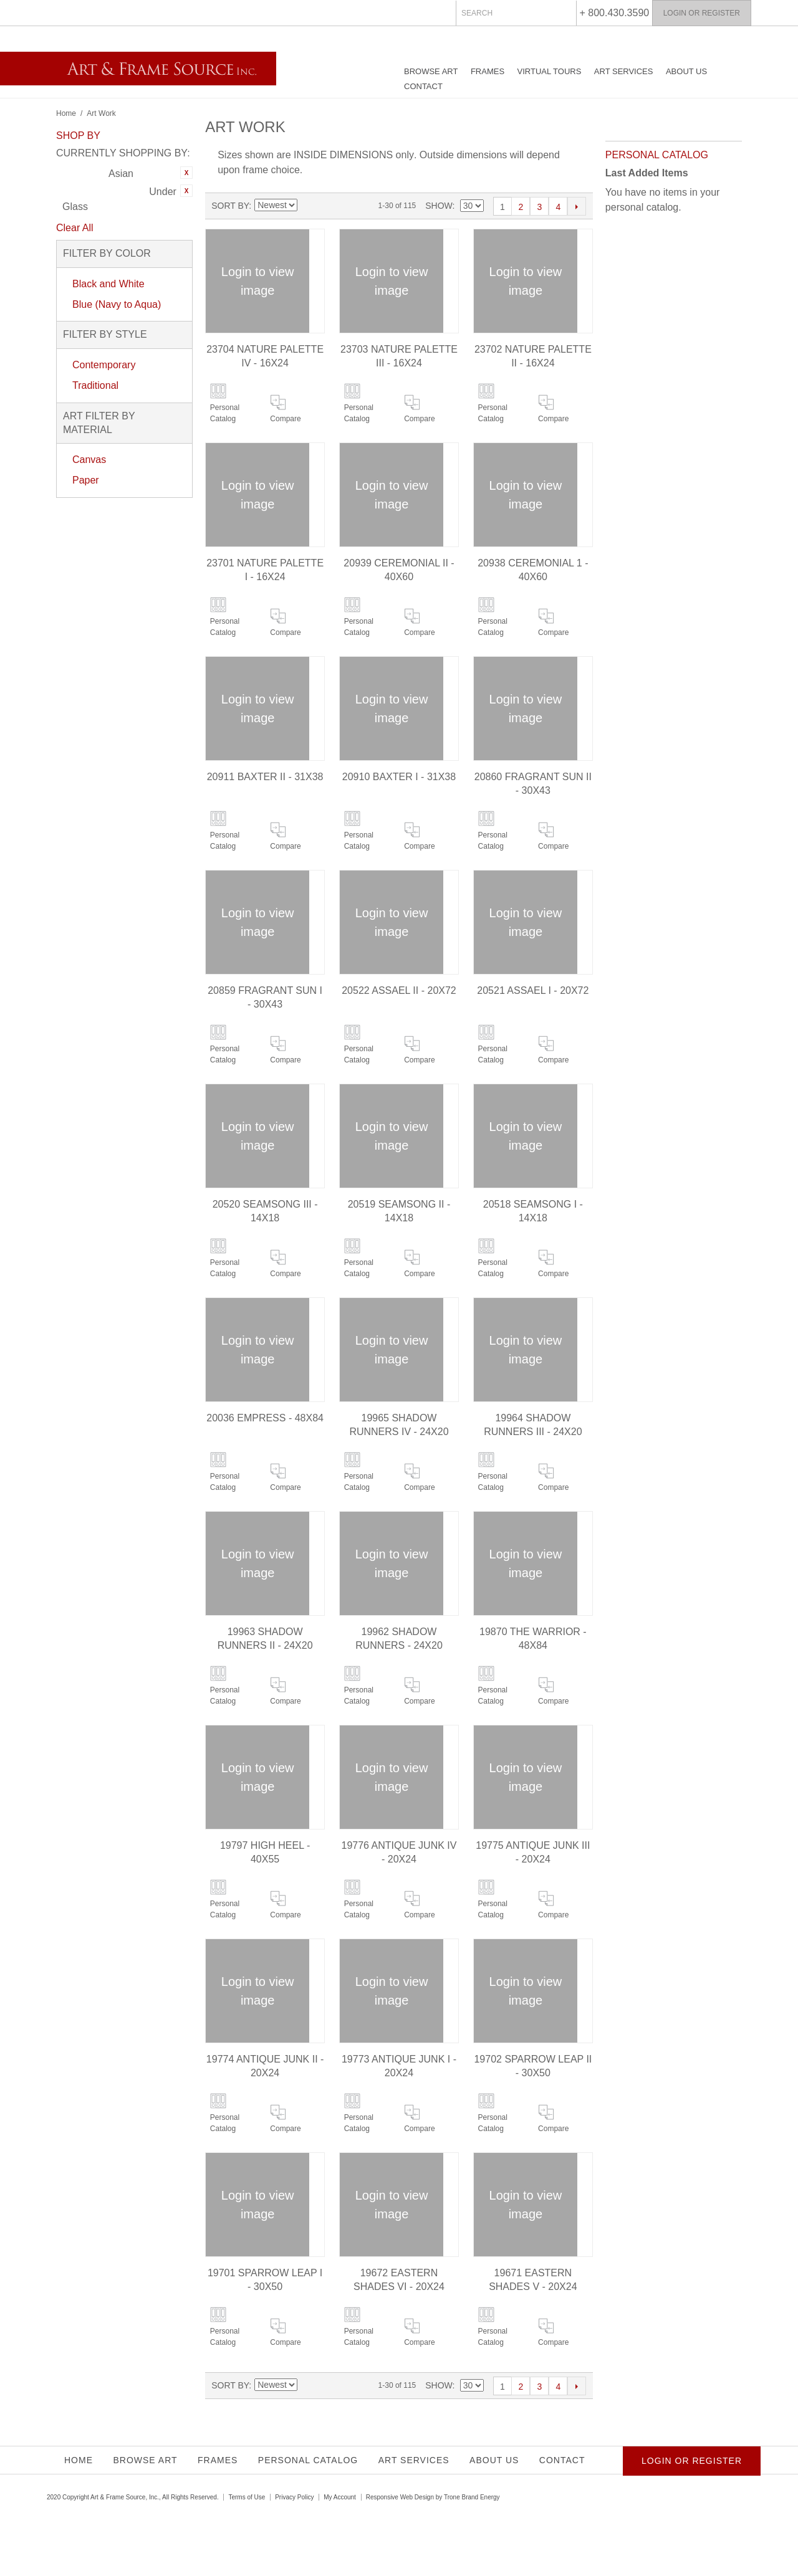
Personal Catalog (224, 413)
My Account (340, 2497)
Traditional (95, 385)
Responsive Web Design (400, 2497)
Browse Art (431, 71)
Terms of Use (246, 2497)
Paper (85, 480)
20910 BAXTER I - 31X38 (399, 776)
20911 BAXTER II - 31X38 (265, 776)
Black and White (108, 284)
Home (66, 113)
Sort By (230, 206)
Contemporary (103, 365)
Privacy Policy (294, 2497)
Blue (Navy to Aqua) (116, 304)
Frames (487, 71)
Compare (285, 418)
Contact (423, 86)
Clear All (75, 227)
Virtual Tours (549, 71)
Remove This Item (186, 172)
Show (438, 206)
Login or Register (701, 13)
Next (576, 206)
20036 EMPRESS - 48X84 (265, 1418)
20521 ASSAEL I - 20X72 (533, 990)
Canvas (89, 459)
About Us (686, 71)
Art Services (623, 71)
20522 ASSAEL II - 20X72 (399, 990)
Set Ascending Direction (306, 205)
